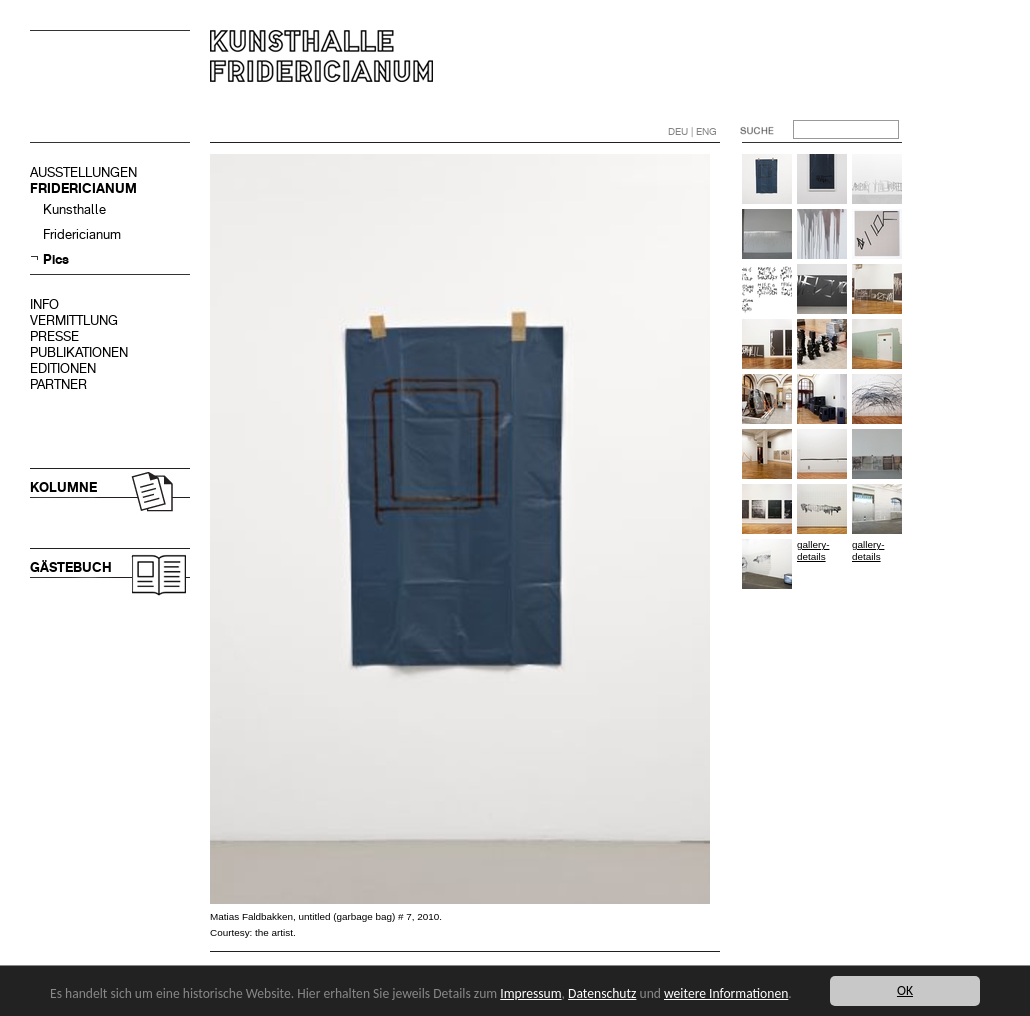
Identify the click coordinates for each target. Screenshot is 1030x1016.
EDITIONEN (63, 368)
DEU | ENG (692, 131)
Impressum (530, 993)
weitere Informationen (726, 993)
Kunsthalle (74, 209)
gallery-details (813, 550)
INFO (44, 304)
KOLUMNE (63, 487)
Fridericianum (82, 234)
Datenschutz (602, 993)
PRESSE (54, 336)
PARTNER (58, 384)
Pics (56, 259)
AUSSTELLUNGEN (83, 172)
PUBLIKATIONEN (79, 352)
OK (905, 990)
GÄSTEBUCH (71, 567)
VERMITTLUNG (74, 320)
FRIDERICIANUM (83, 188)
